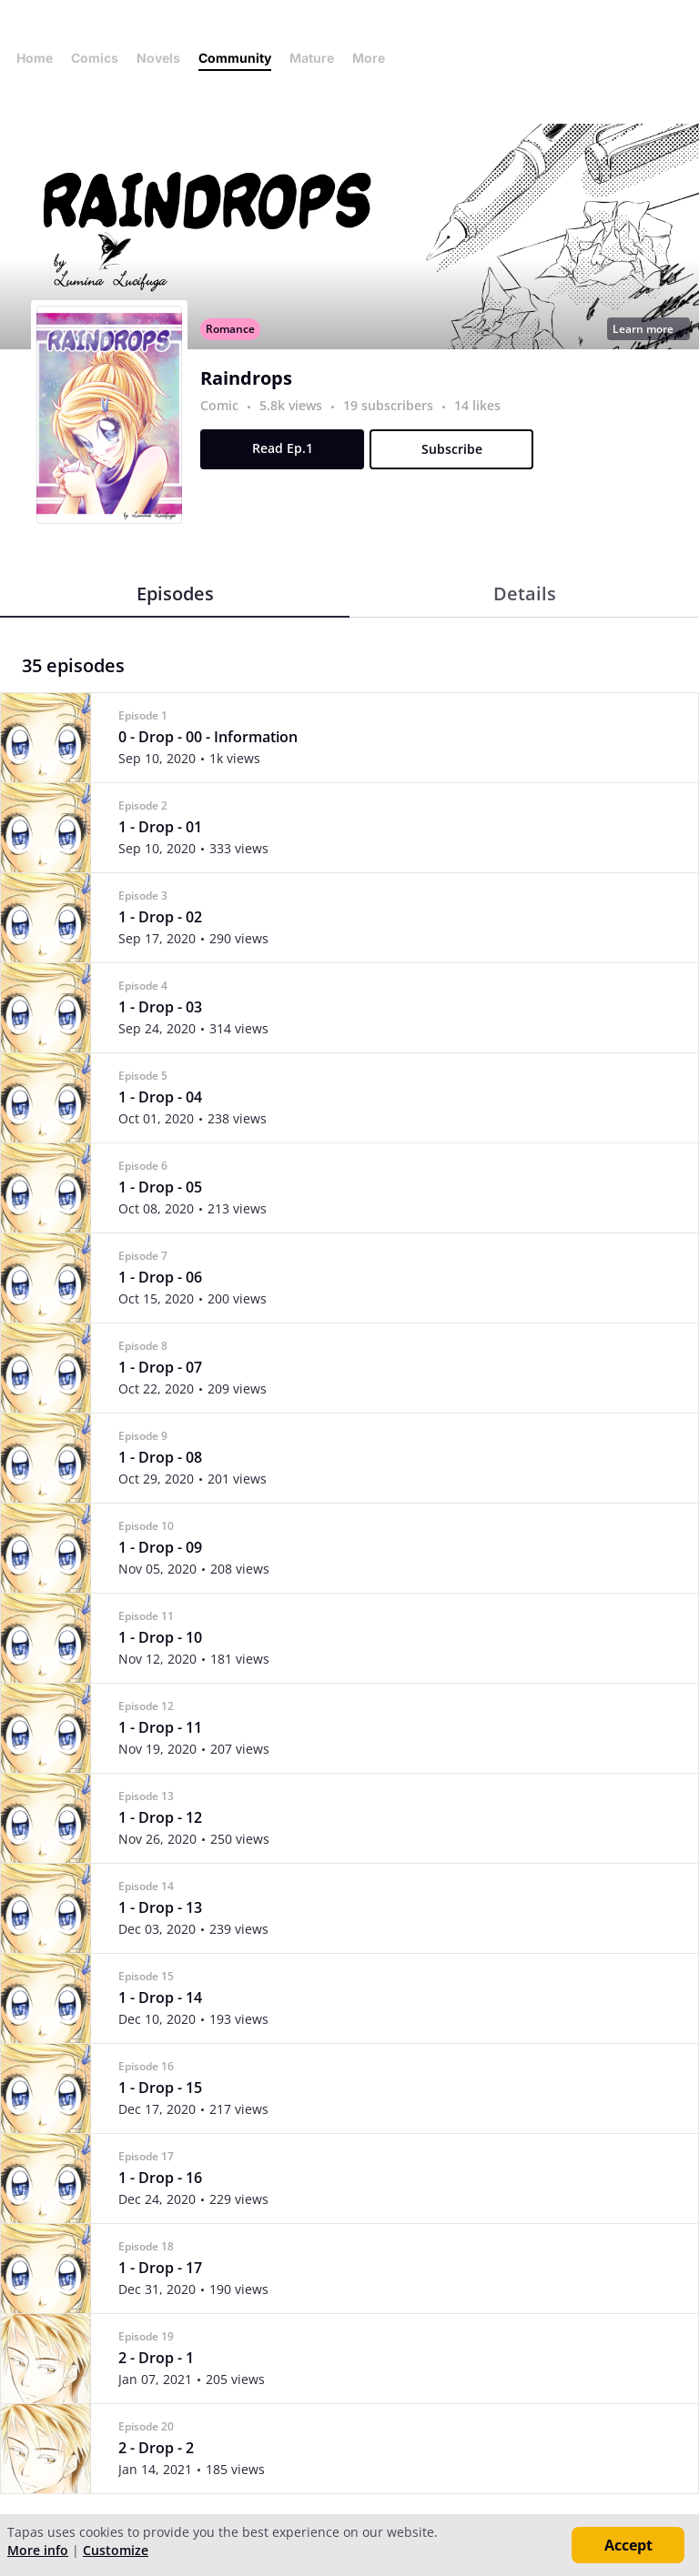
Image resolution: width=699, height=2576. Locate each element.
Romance (230, 329)
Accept (628, 2545)
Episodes (175, 593)
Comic (219, 405)
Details (524, 593)
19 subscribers (390, 405)
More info (37, 2550)
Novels (158, 57)
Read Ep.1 (282, 448)
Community (234, 57)
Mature (311, 57)
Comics (94, 57)
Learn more (648, 329)
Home (34, 57)
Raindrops (246, 378)
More (374, 57)
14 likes (477, 405)
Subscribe (451, 449)
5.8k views (292, 405)
